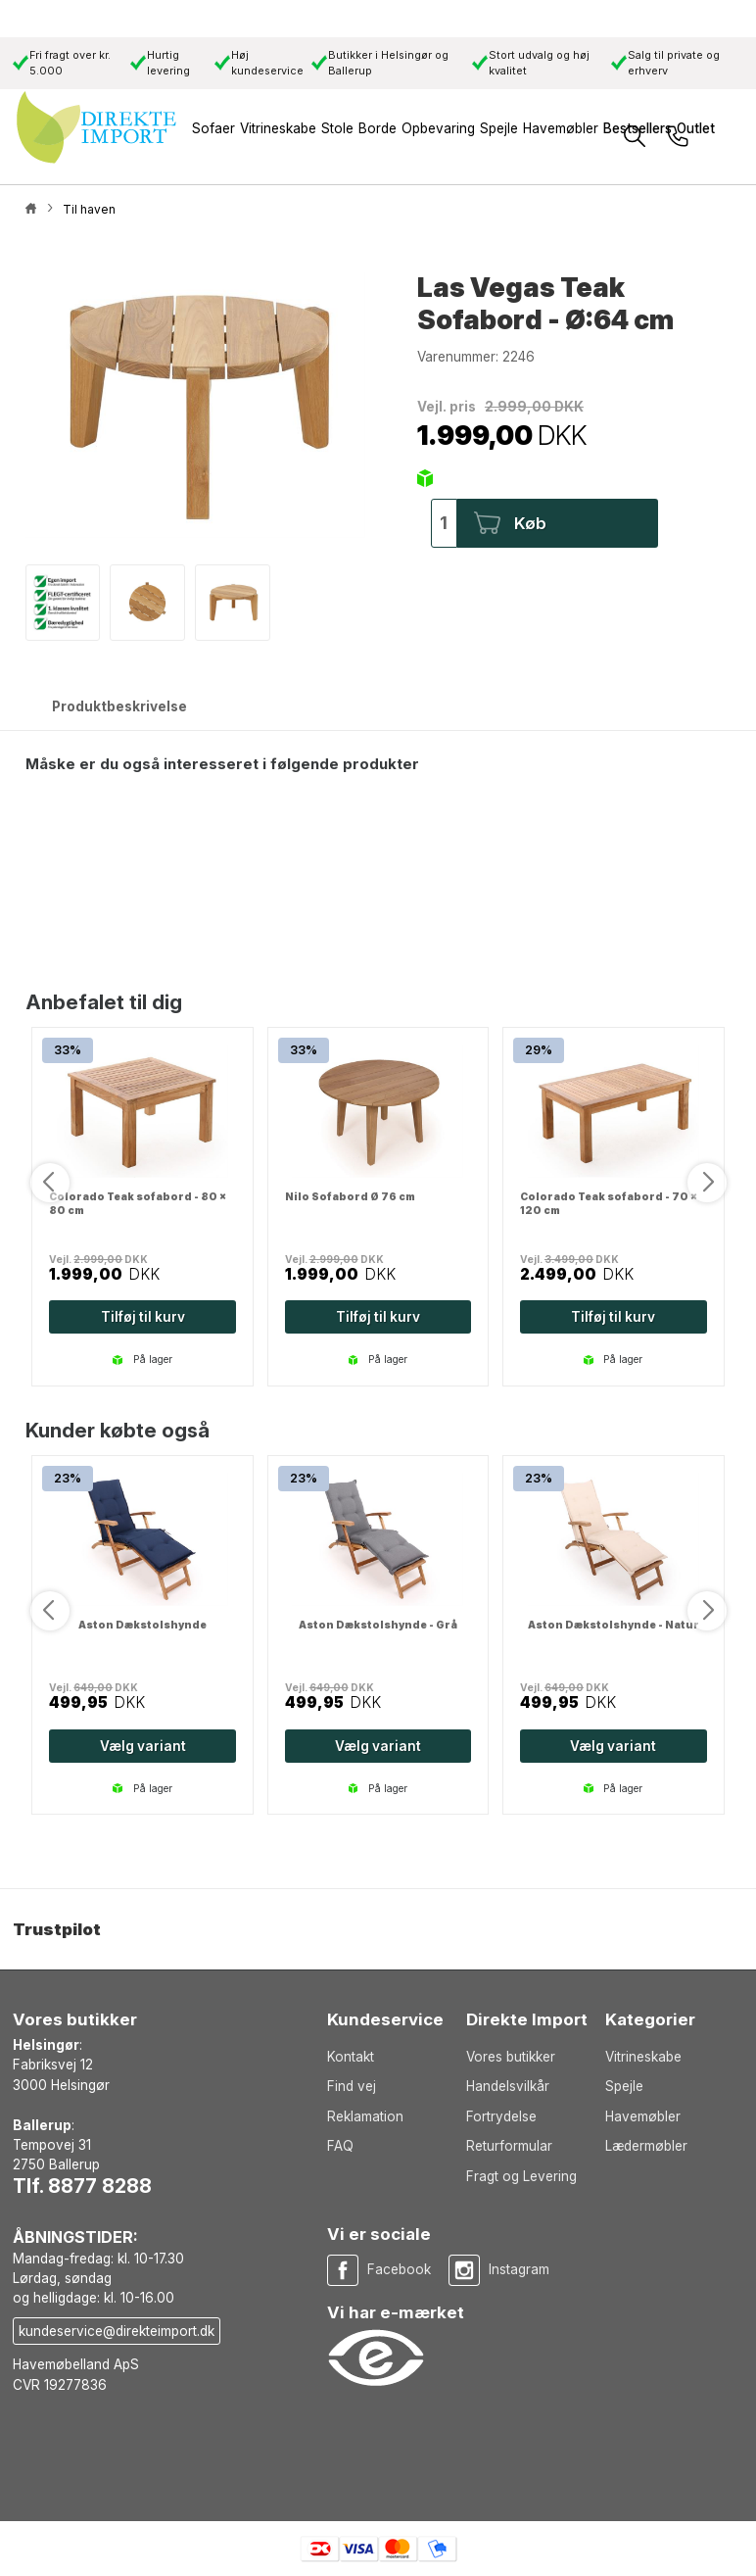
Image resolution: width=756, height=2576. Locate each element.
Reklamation (365, 2116)
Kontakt (350, 2057)
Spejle (624, 2086)
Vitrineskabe (643, 2057)
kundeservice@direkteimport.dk (116, 2331)
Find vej (351, 2086)
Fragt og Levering (521, 2176)
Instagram (519, 2269)
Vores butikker (510, 2057)
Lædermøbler (646, 2146)
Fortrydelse (501, 2116)
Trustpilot (57, 1929)
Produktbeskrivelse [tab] (119, 706)
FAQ (340, 2146)
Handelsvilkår (507, 2086)
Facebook (399, 2269)
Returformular (509, 2146)
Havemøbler (643, 2116)
